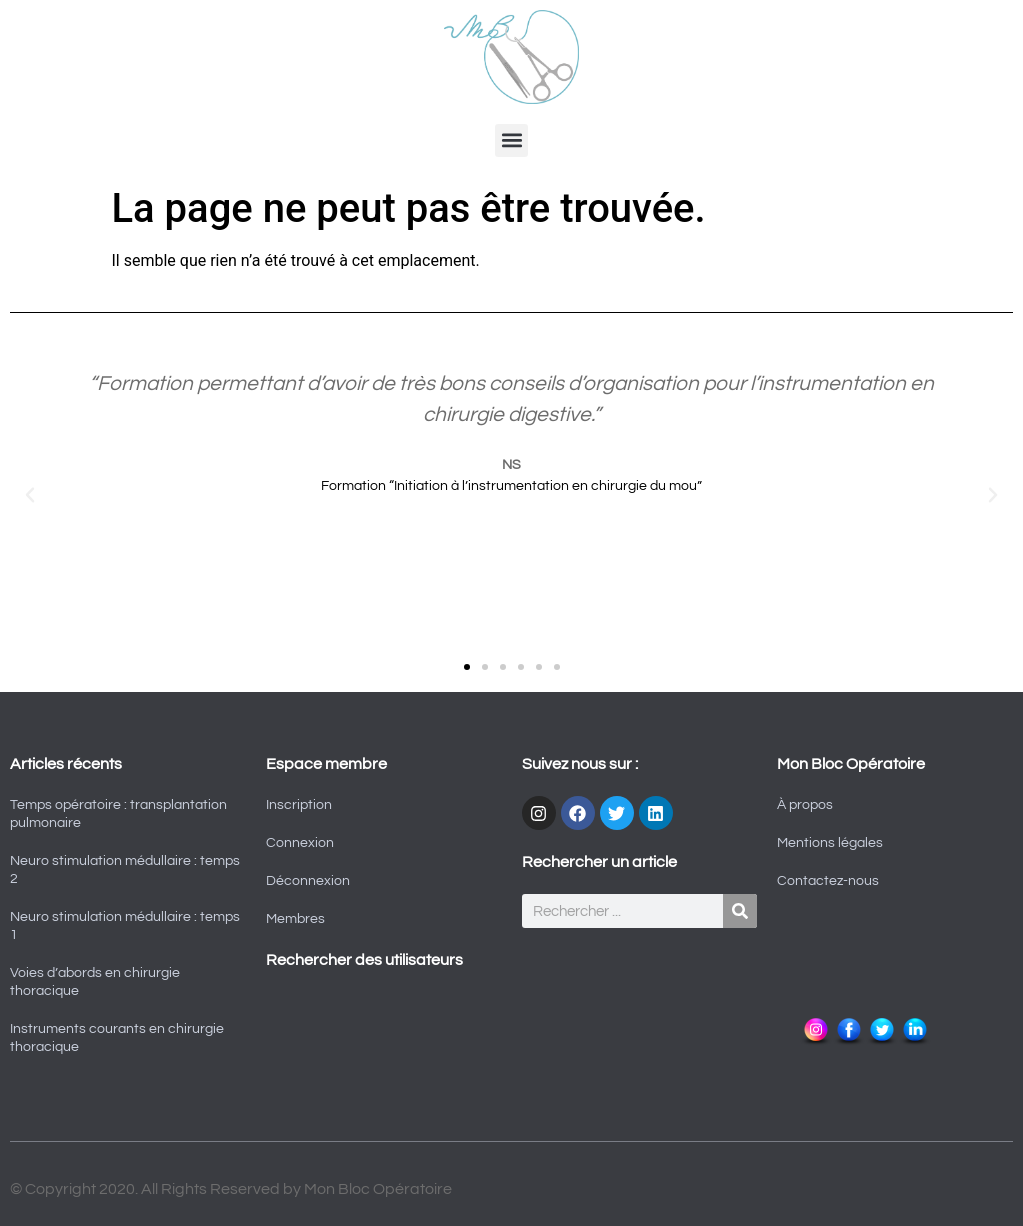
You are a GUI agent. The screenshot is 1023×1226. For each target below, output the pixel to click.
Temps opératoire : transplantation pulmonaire (118, 814)
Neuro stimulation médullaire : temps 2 (125, 870)
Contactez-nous (828, 881)
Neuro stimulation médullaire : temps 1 (125, 926)
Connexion (300, 843)
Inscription (299, 805)
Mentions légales (830, 843)
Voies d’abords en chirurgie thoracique (95, 982)
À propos (805, 805)
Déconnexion (308, 881)
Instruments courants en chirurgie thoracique (117, 1038)
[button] (511, 140)
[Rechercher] (740, 911)
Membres (295, 919)
